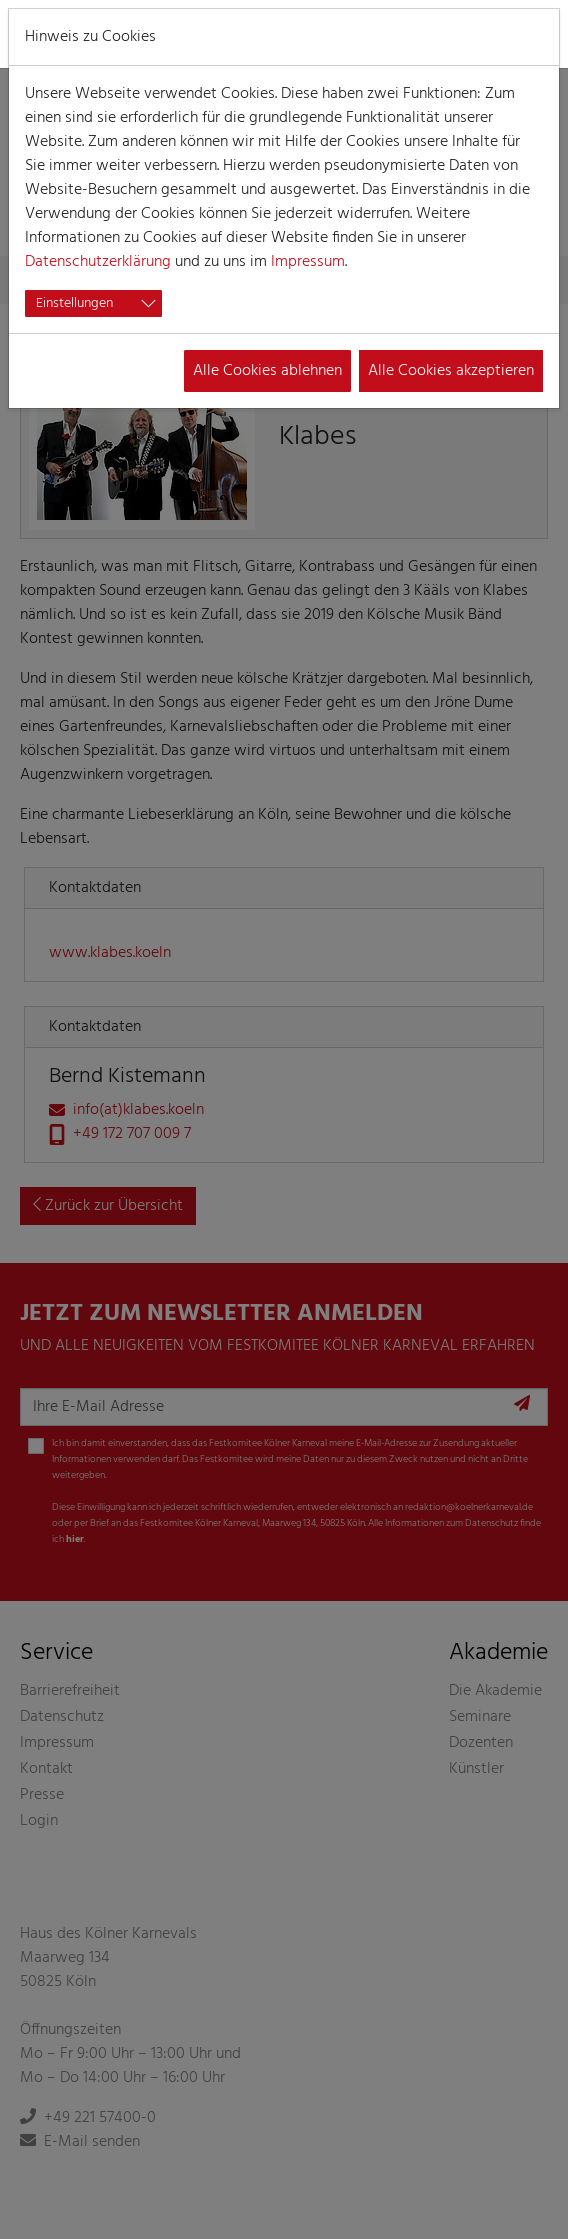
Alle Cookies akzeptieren (451, 371)
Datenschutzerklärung (98, 262)
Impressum (308, 262)
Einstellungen (74, 303)
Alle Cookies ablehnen (267, 371)
